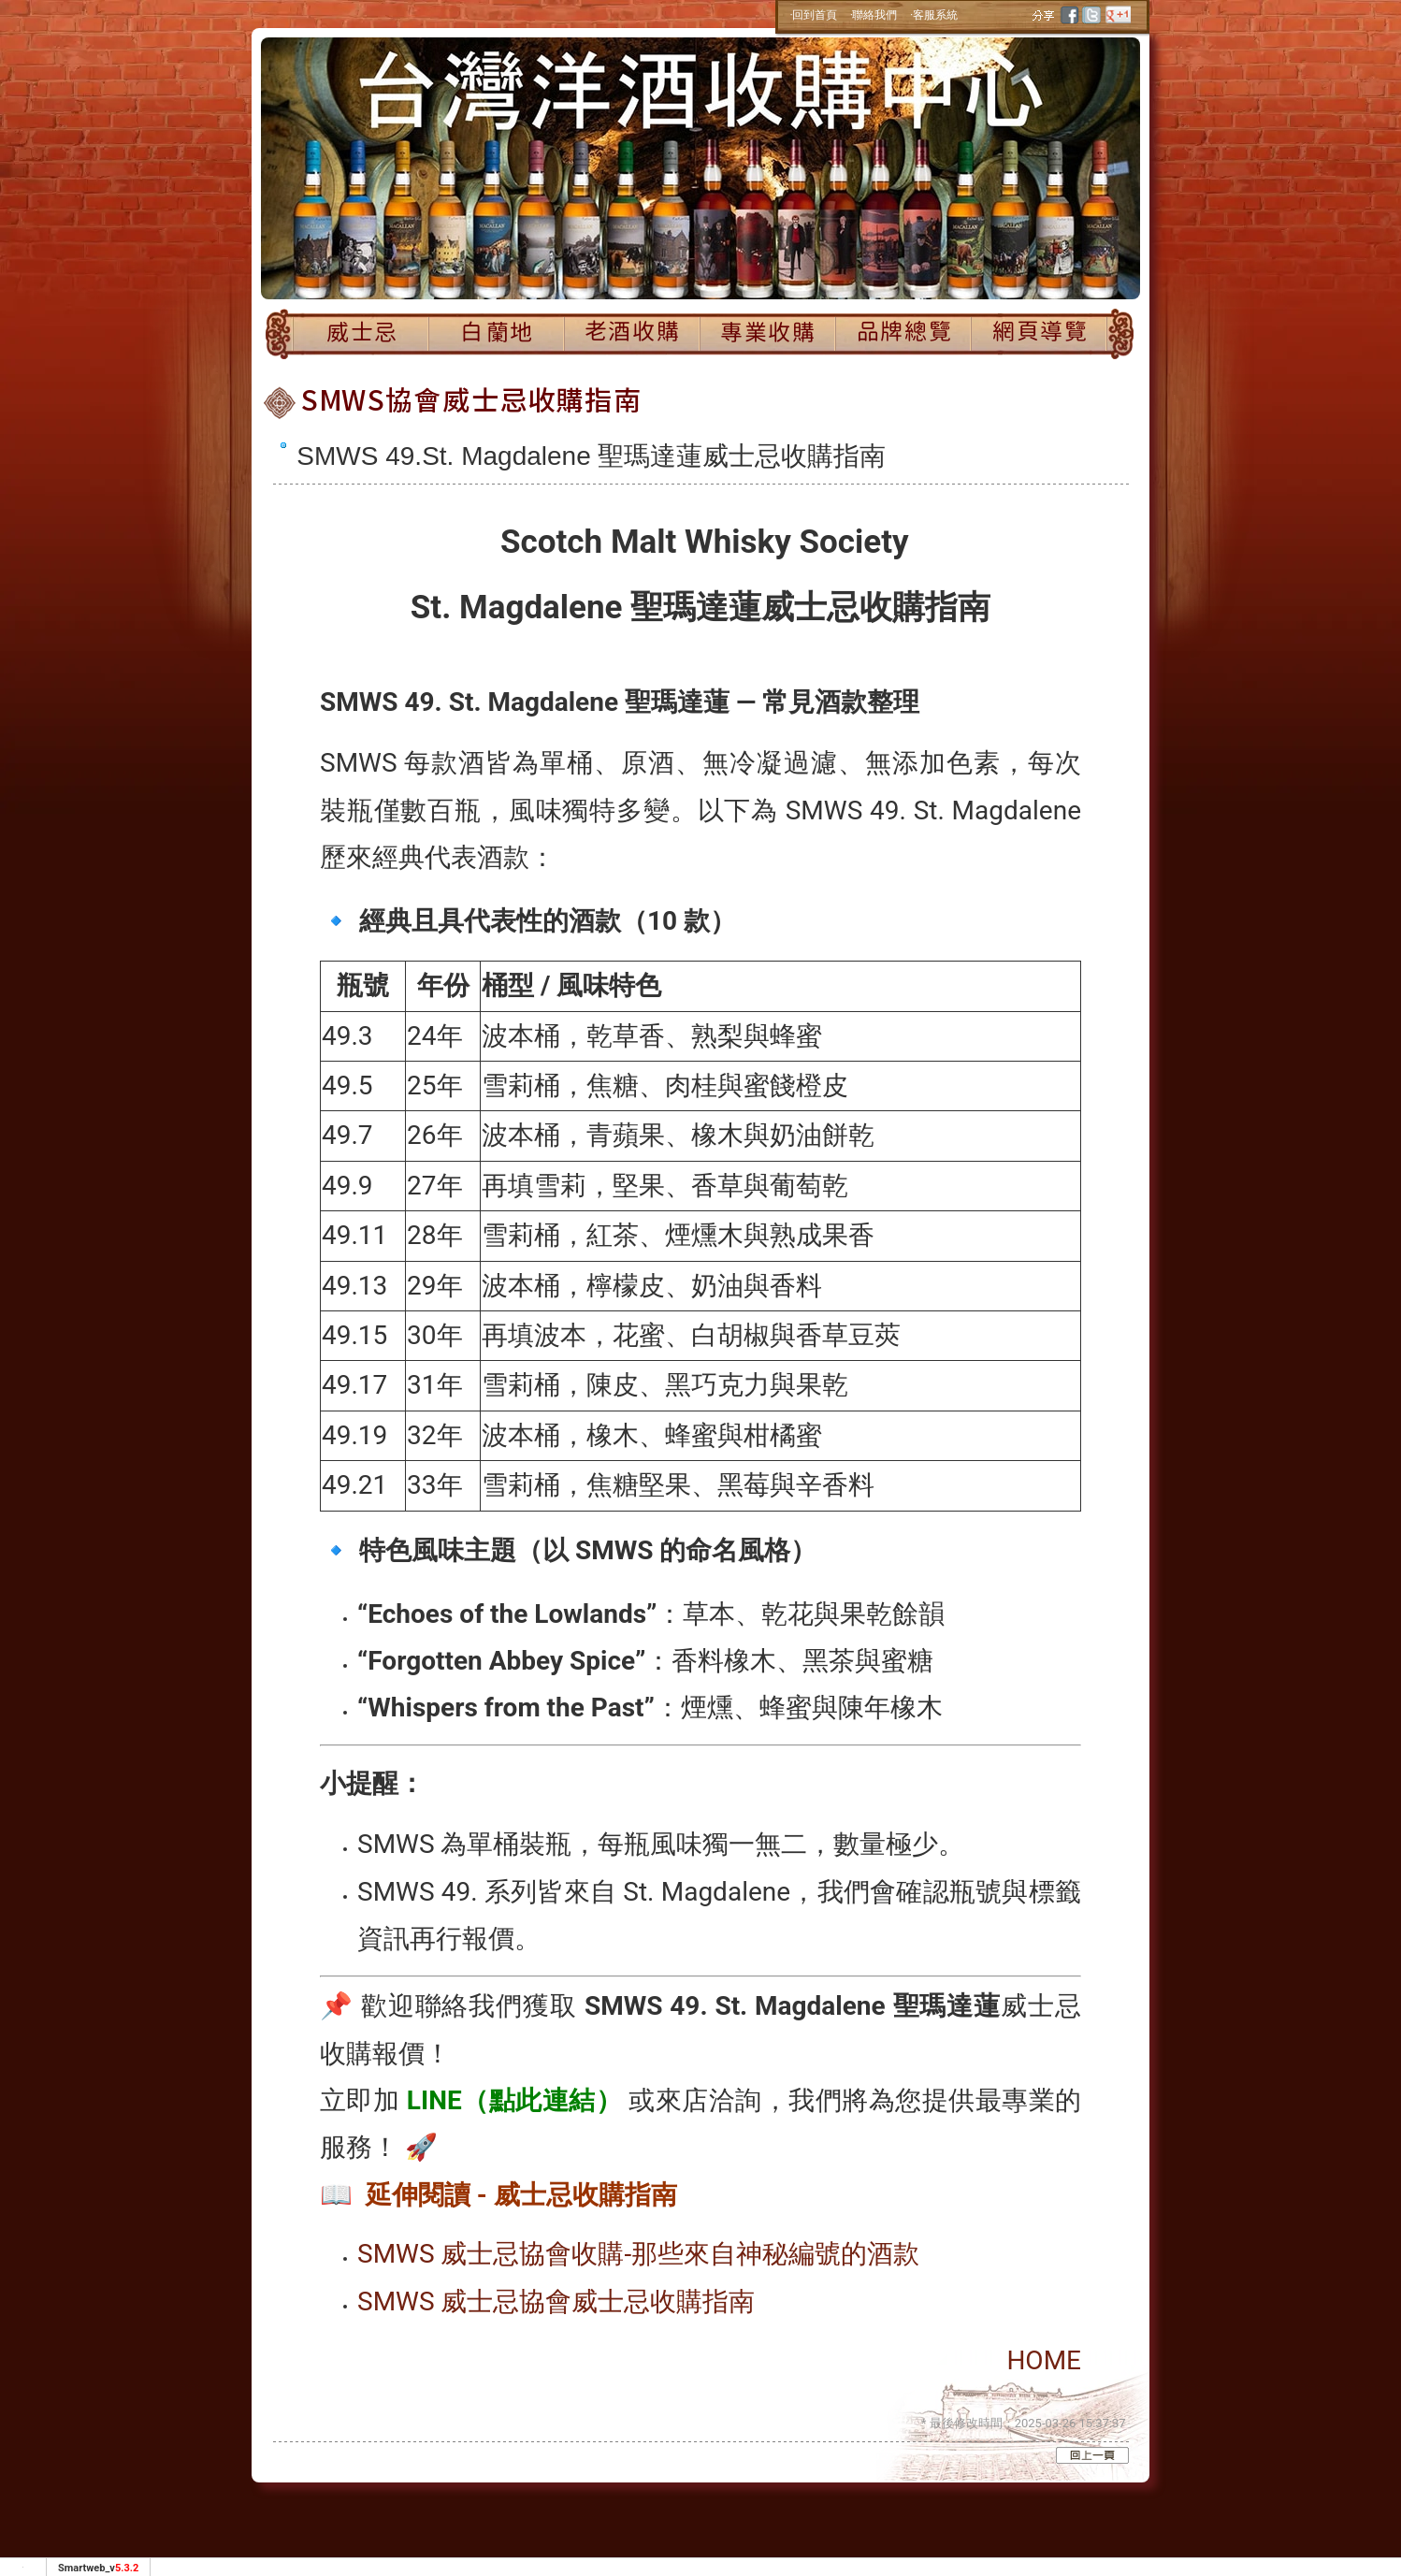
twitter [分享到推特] (1091, 15)
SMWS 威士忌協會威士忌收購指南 (556, 2301)
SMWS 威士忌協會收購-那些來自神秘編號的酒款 (638, 2253)
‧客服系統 (934, 15)
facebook (1071, 15)
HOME (1043, 2360)
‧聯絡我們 (873, 15)
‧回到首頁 (813, 15)
